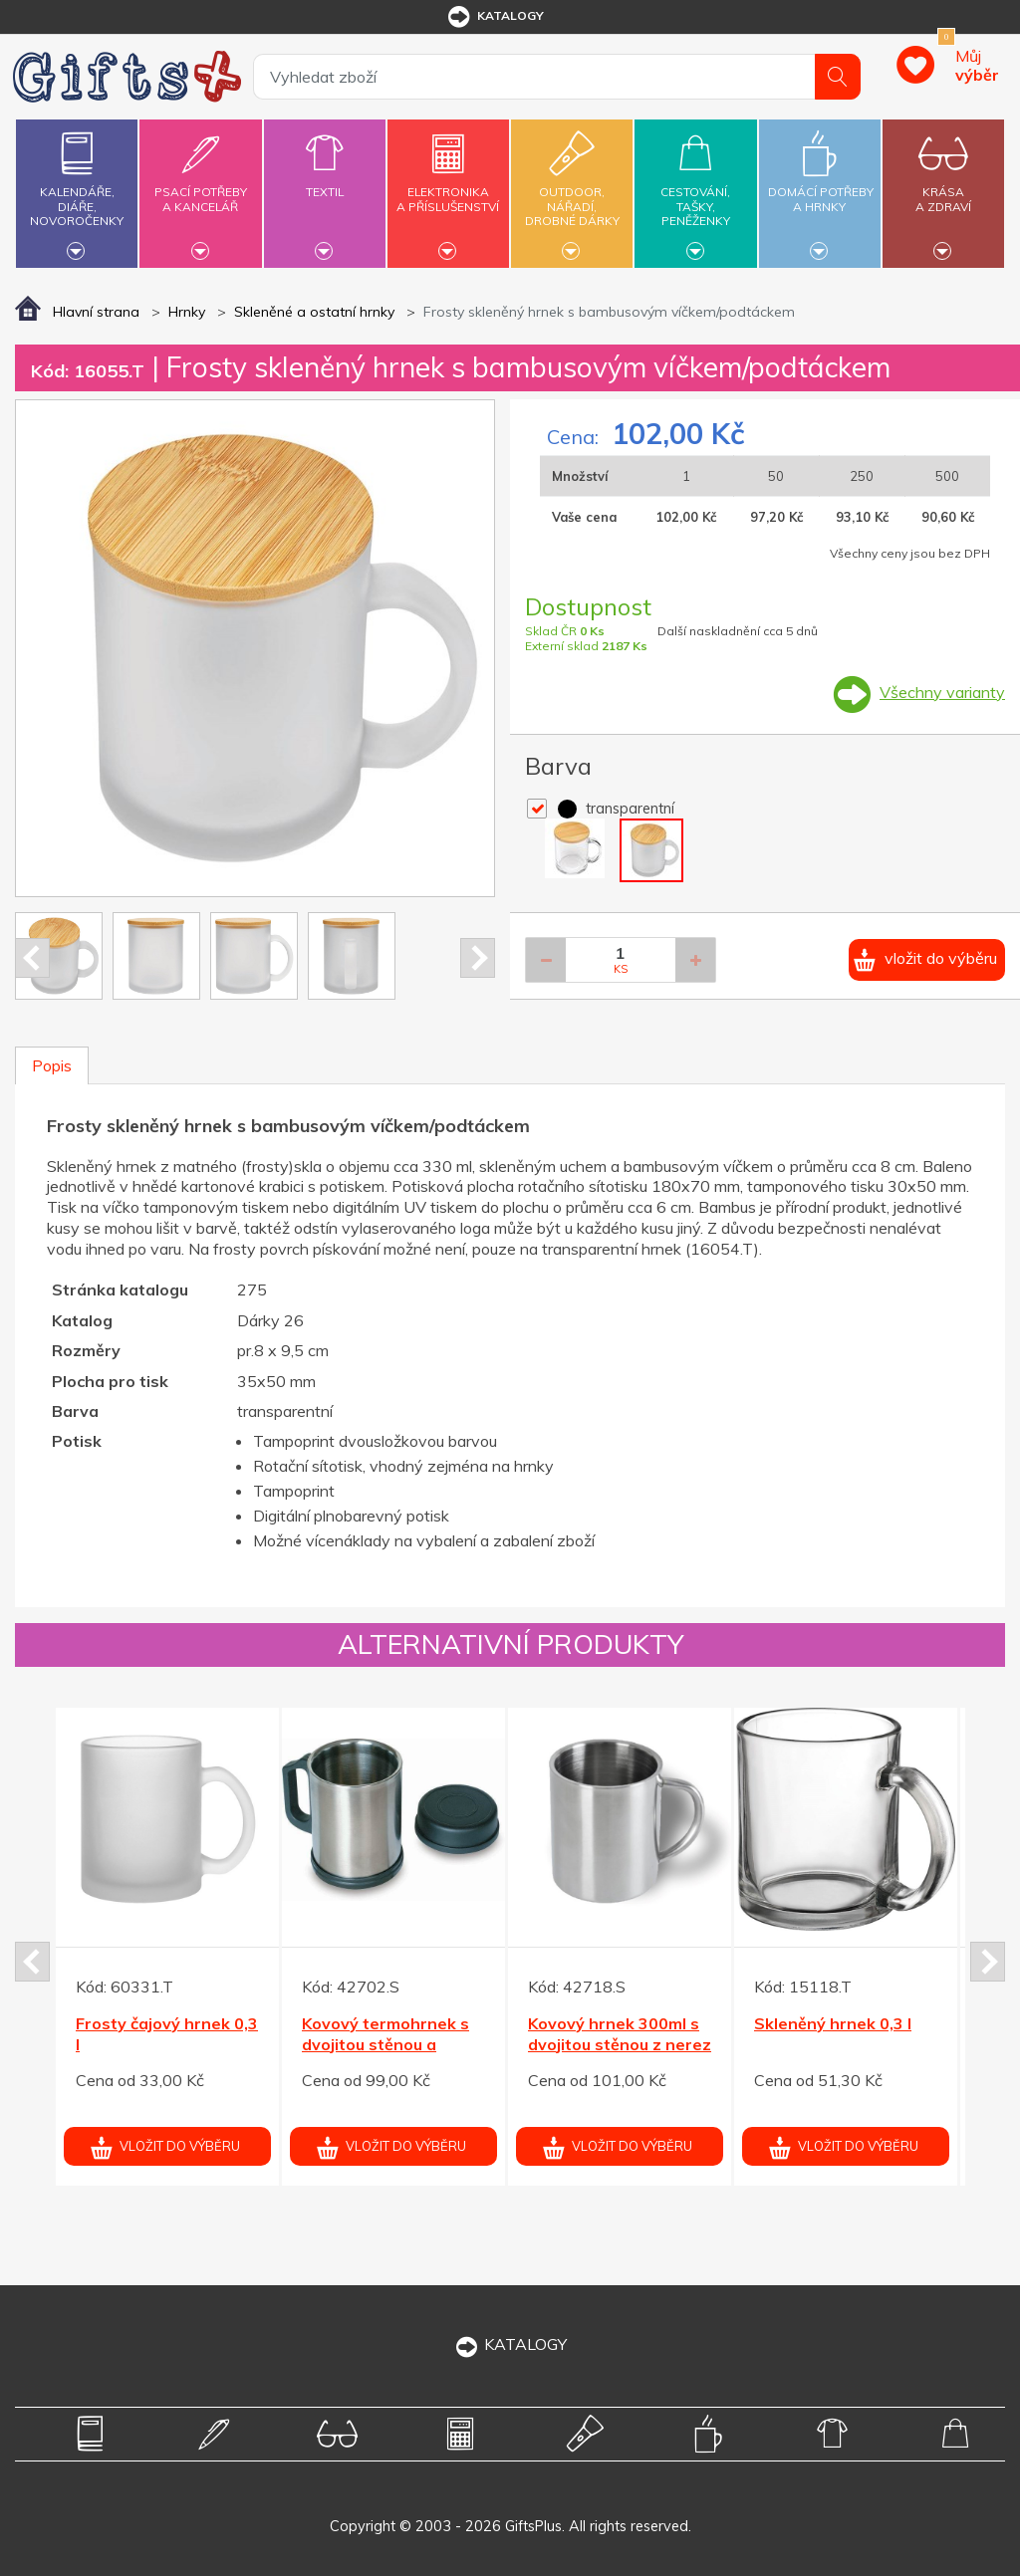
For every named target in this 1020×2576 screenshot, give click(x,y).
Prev (32, 958)
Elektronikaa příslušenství (448, 187)
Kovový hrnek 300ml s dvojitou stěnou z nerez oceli (619, 2044)
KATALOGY (510, 2344)
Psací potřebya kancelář (200, 187)
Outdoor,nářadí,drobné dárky (572, 190)
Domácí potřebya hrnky (821, 187)
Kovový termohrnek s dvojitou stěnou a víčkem (385, 2044)
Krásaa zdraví (943, 187)
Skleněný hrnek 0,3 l (832, 2023)
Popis (52, 1065)
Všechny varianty (942, 692)
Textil (325, 180)
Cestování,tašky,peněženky (695, 190)
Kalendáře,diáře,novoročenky (76, 190)
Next (477, 958)
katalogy (494, 17)
